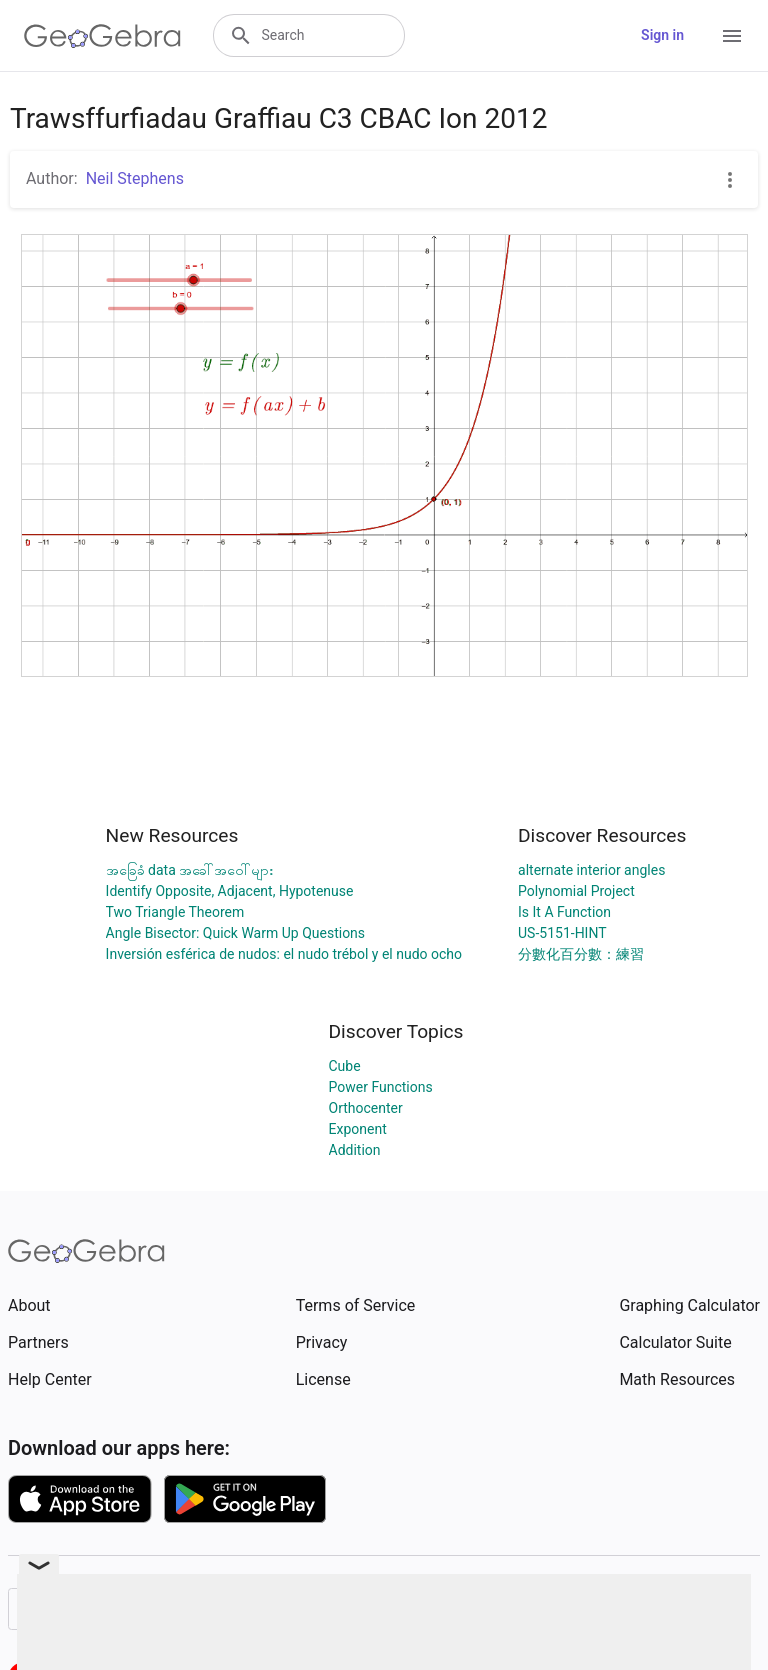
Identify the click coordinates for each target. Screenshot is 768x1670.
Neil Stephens (135, 178)
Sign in (662, 35)
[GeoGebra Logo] (102, 36)
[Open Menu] (732, 36)
